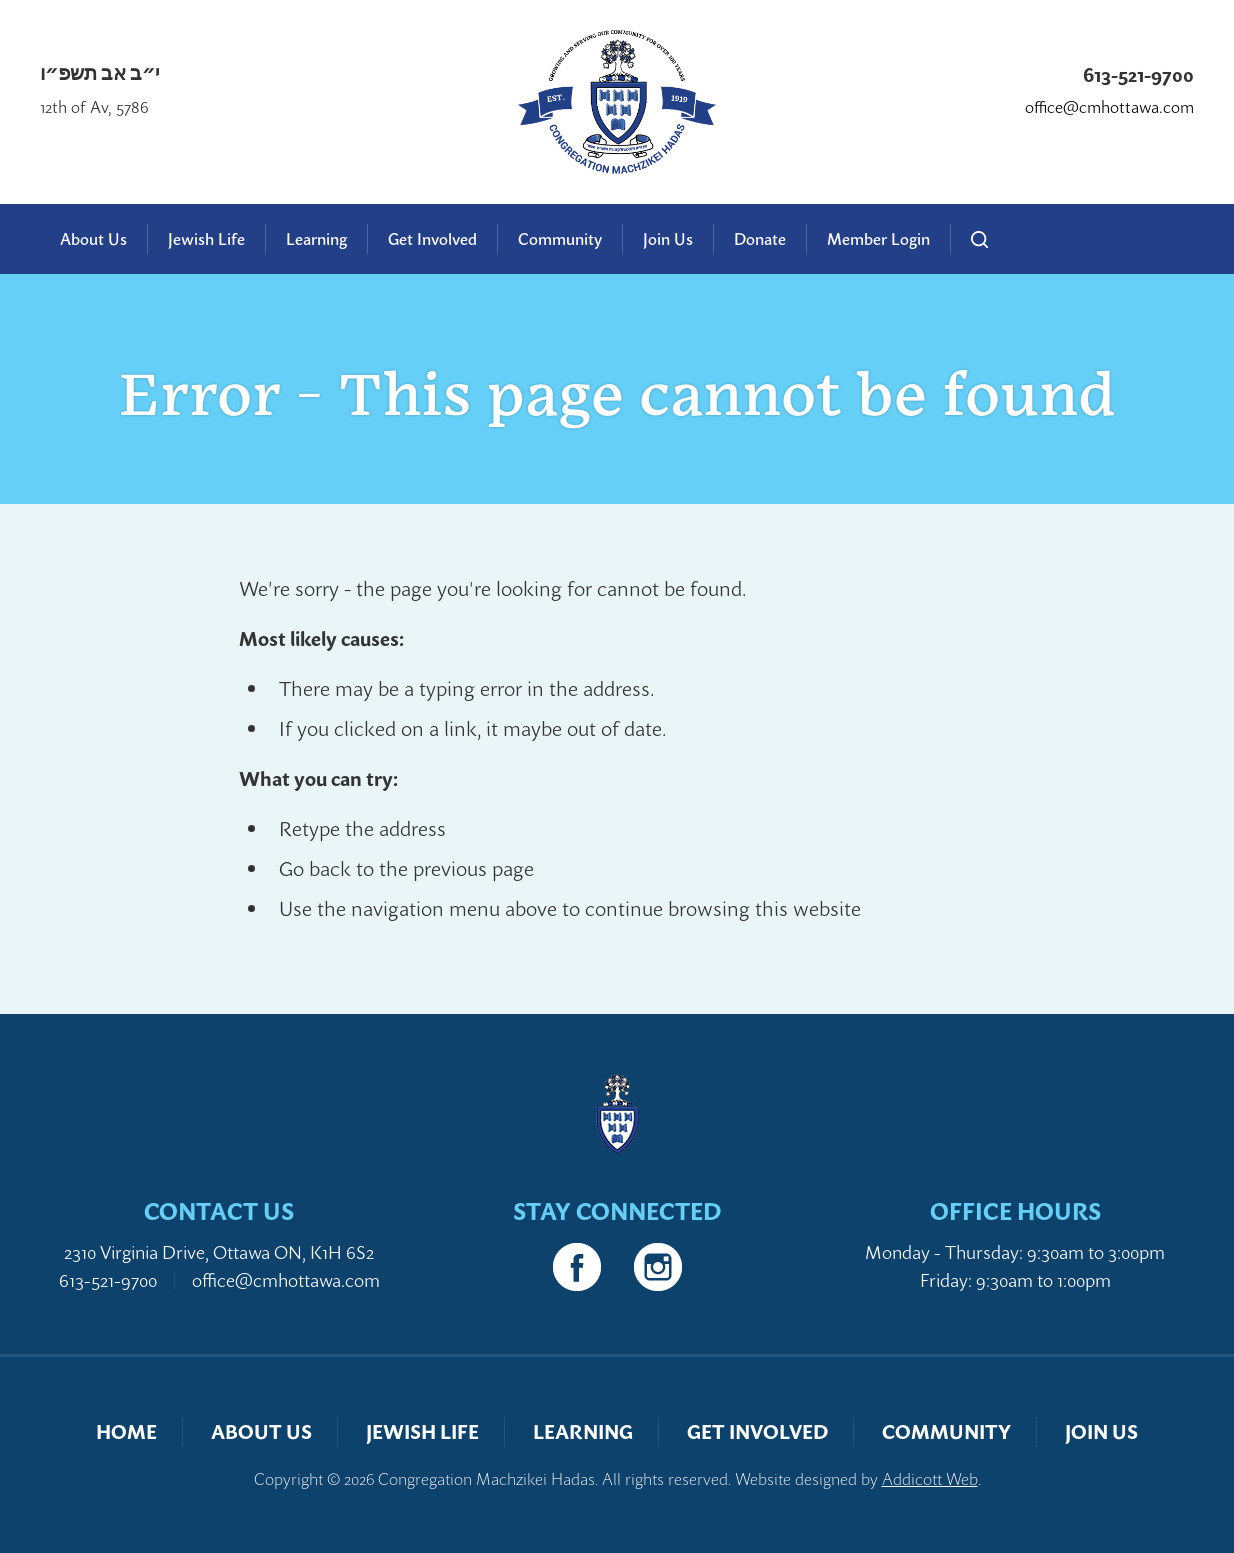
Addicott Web (930, 1479)
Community (560, 239)
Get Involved (432, 239)
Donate (760, 239)
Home (126, 1431)
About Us (93, 239)
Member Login (878, 239)
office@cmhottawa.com (1109, 107)
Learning (316, 239)
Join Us (668, 239)
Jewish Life (206, 239)
